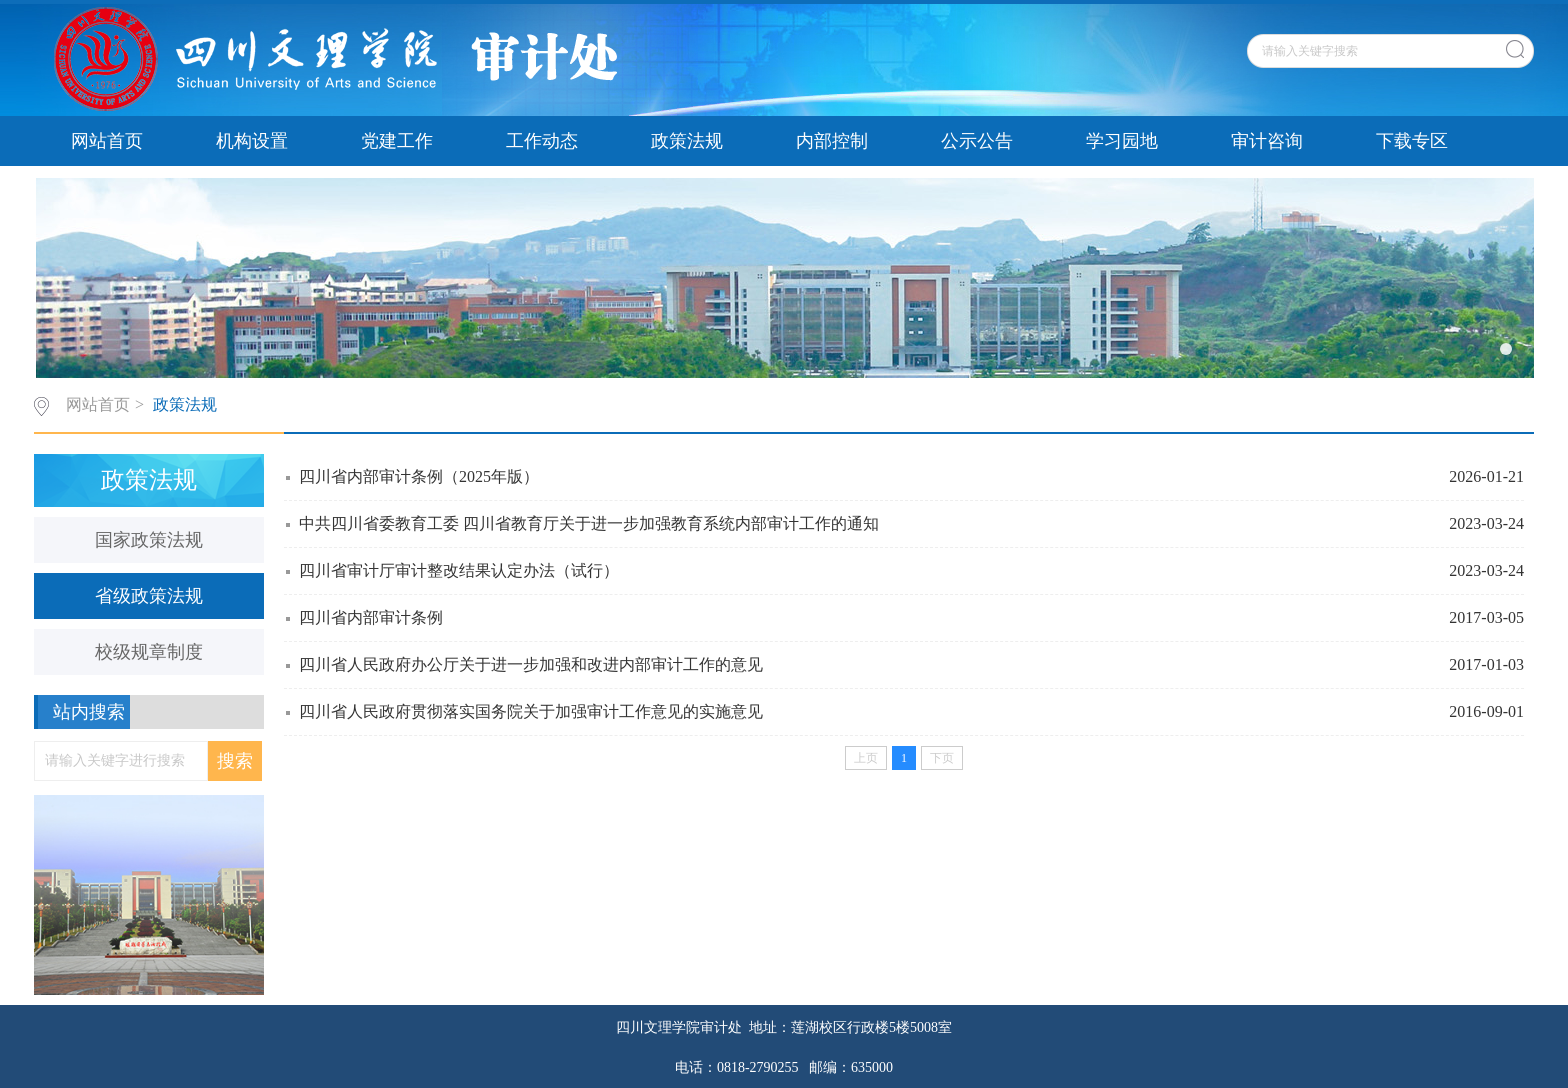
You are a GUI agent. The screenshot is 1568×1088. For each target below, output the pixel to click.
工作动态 (542, 141)
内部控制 (832, 141)
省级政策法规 (149, 596)
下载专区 (1412, 141)
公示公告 (977, 141)
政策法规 (687, 141)
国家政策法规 (149, 540)
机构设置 (252, 141)
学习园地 (1122, 141)
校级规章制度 (149, 652)
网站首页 (107, 141)
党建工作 (397, 141)
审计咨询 (1267, 141)
